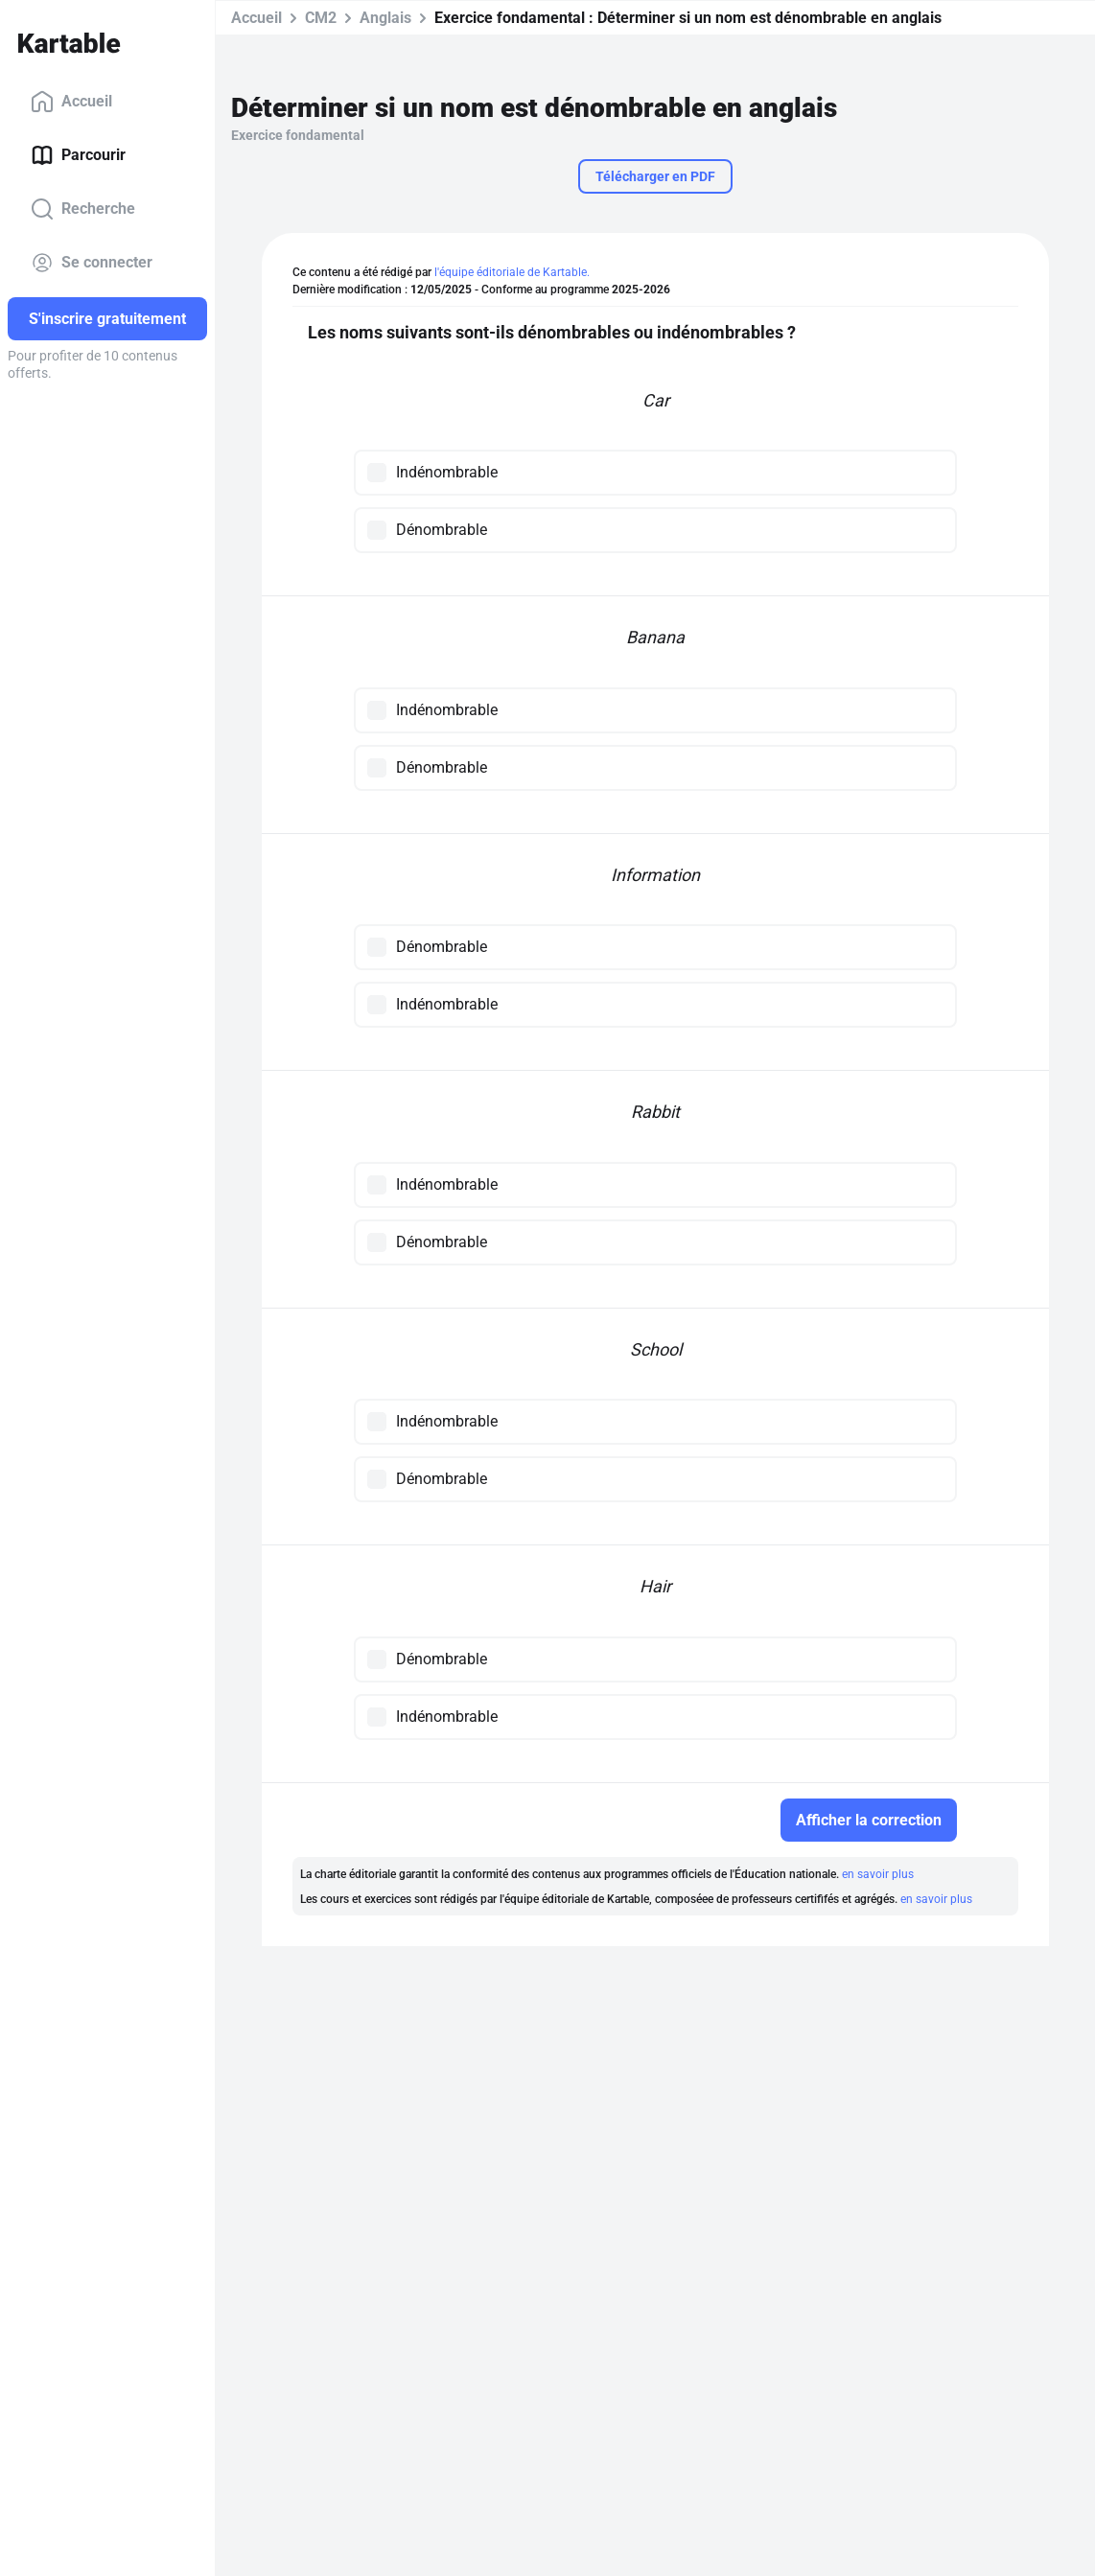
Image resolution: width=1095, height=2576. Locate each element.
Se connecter (91, 262)
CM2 (321, 18)
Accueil (71, 101)
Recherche (83, 208)
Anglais (385, 18)
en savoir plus (878, 1874)
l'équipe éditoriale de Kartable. (512, 272)
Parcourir (78, 155)
